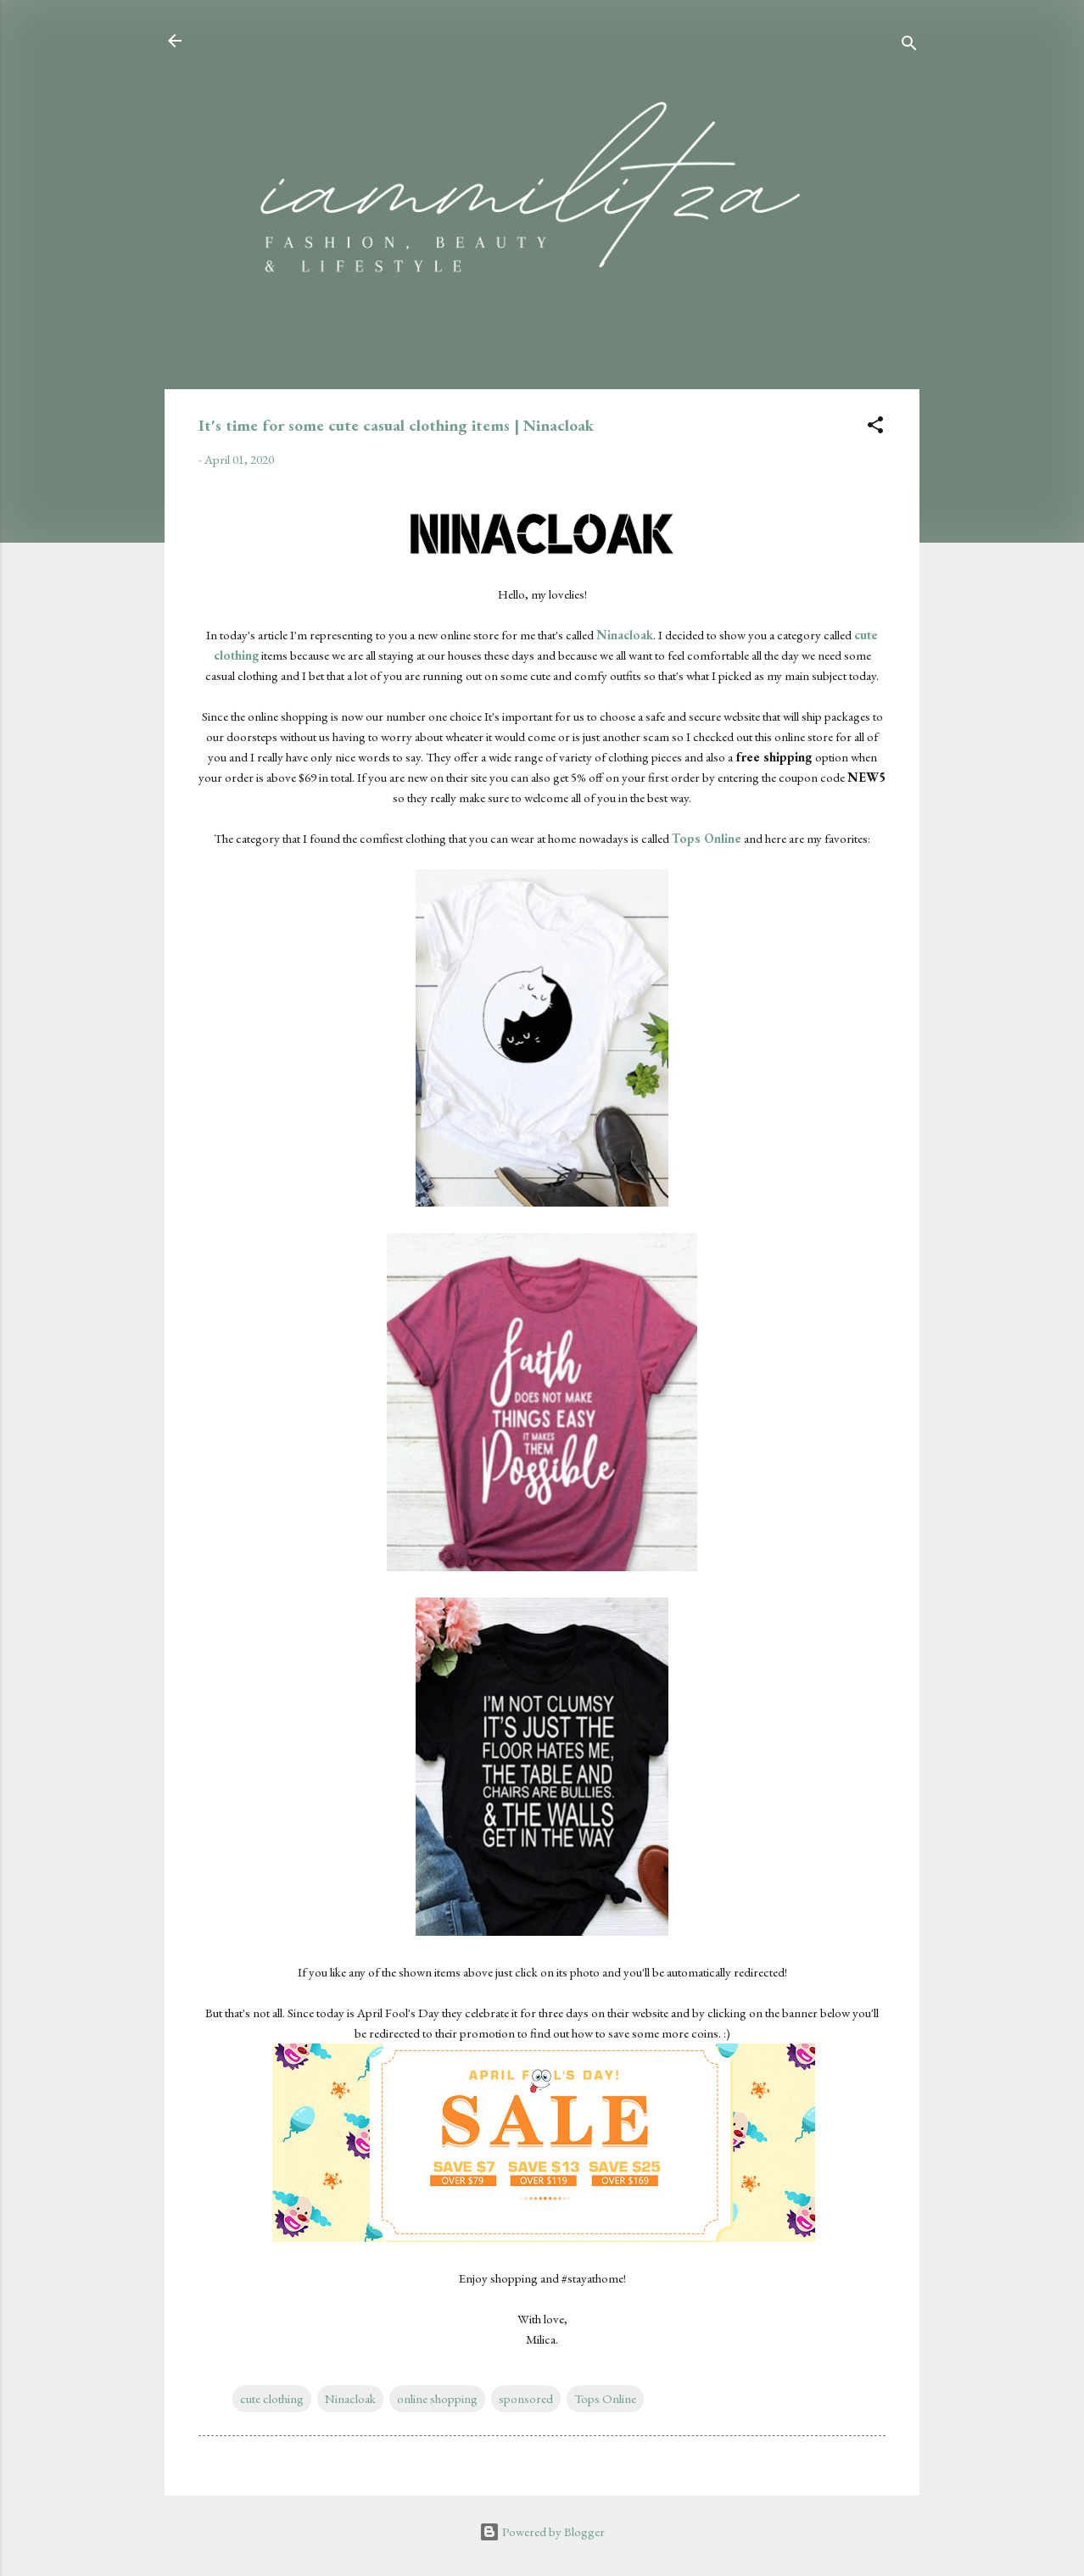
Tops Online (605, 2398)
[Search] (909, 46)
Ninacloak (350, 2398)
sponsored (526, 2398)
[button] (875, 428)
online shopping (437, 2398)
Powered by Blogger (542, 2531)
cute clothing (272, 2398)
